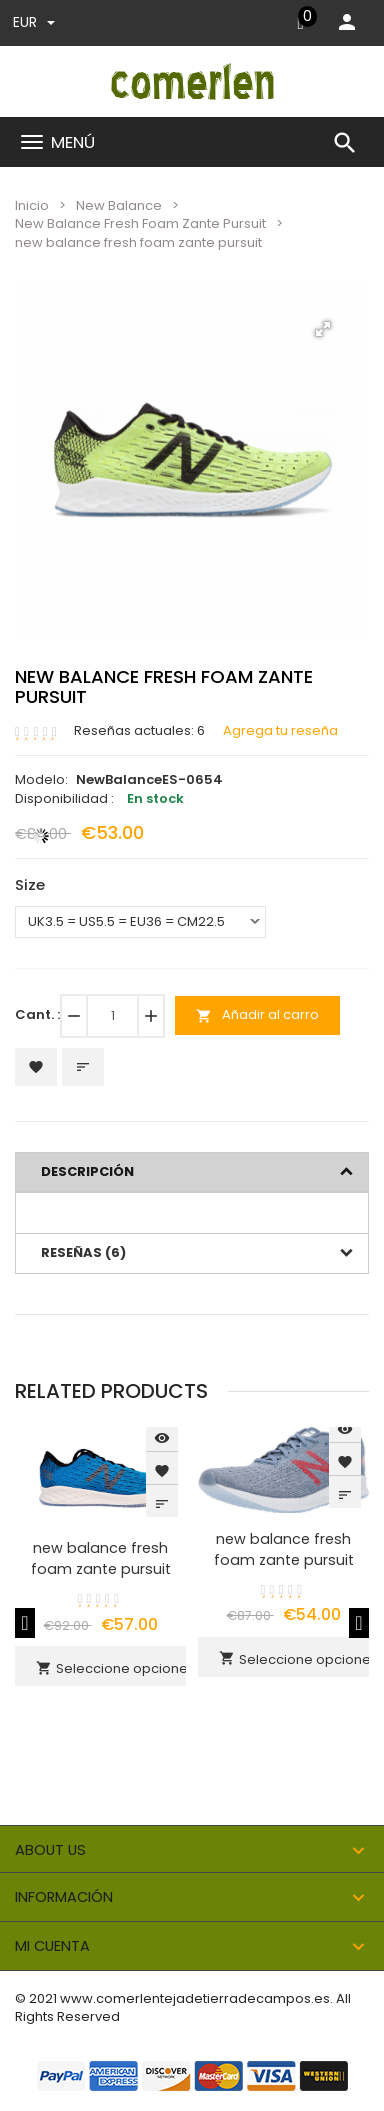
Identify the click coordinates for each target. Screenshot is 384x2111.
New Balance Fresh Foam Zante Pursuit (140, 223)
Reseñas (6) (83, 1252)
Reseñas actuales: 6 (139, 731)
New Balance (119, 205)
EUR (34, 22)
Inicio (32, 205)
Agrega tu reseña (280, 731)
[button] (323, 329)
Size (30, 884)
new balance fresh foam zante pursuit (101, 1558)
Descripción (87, 1171)
